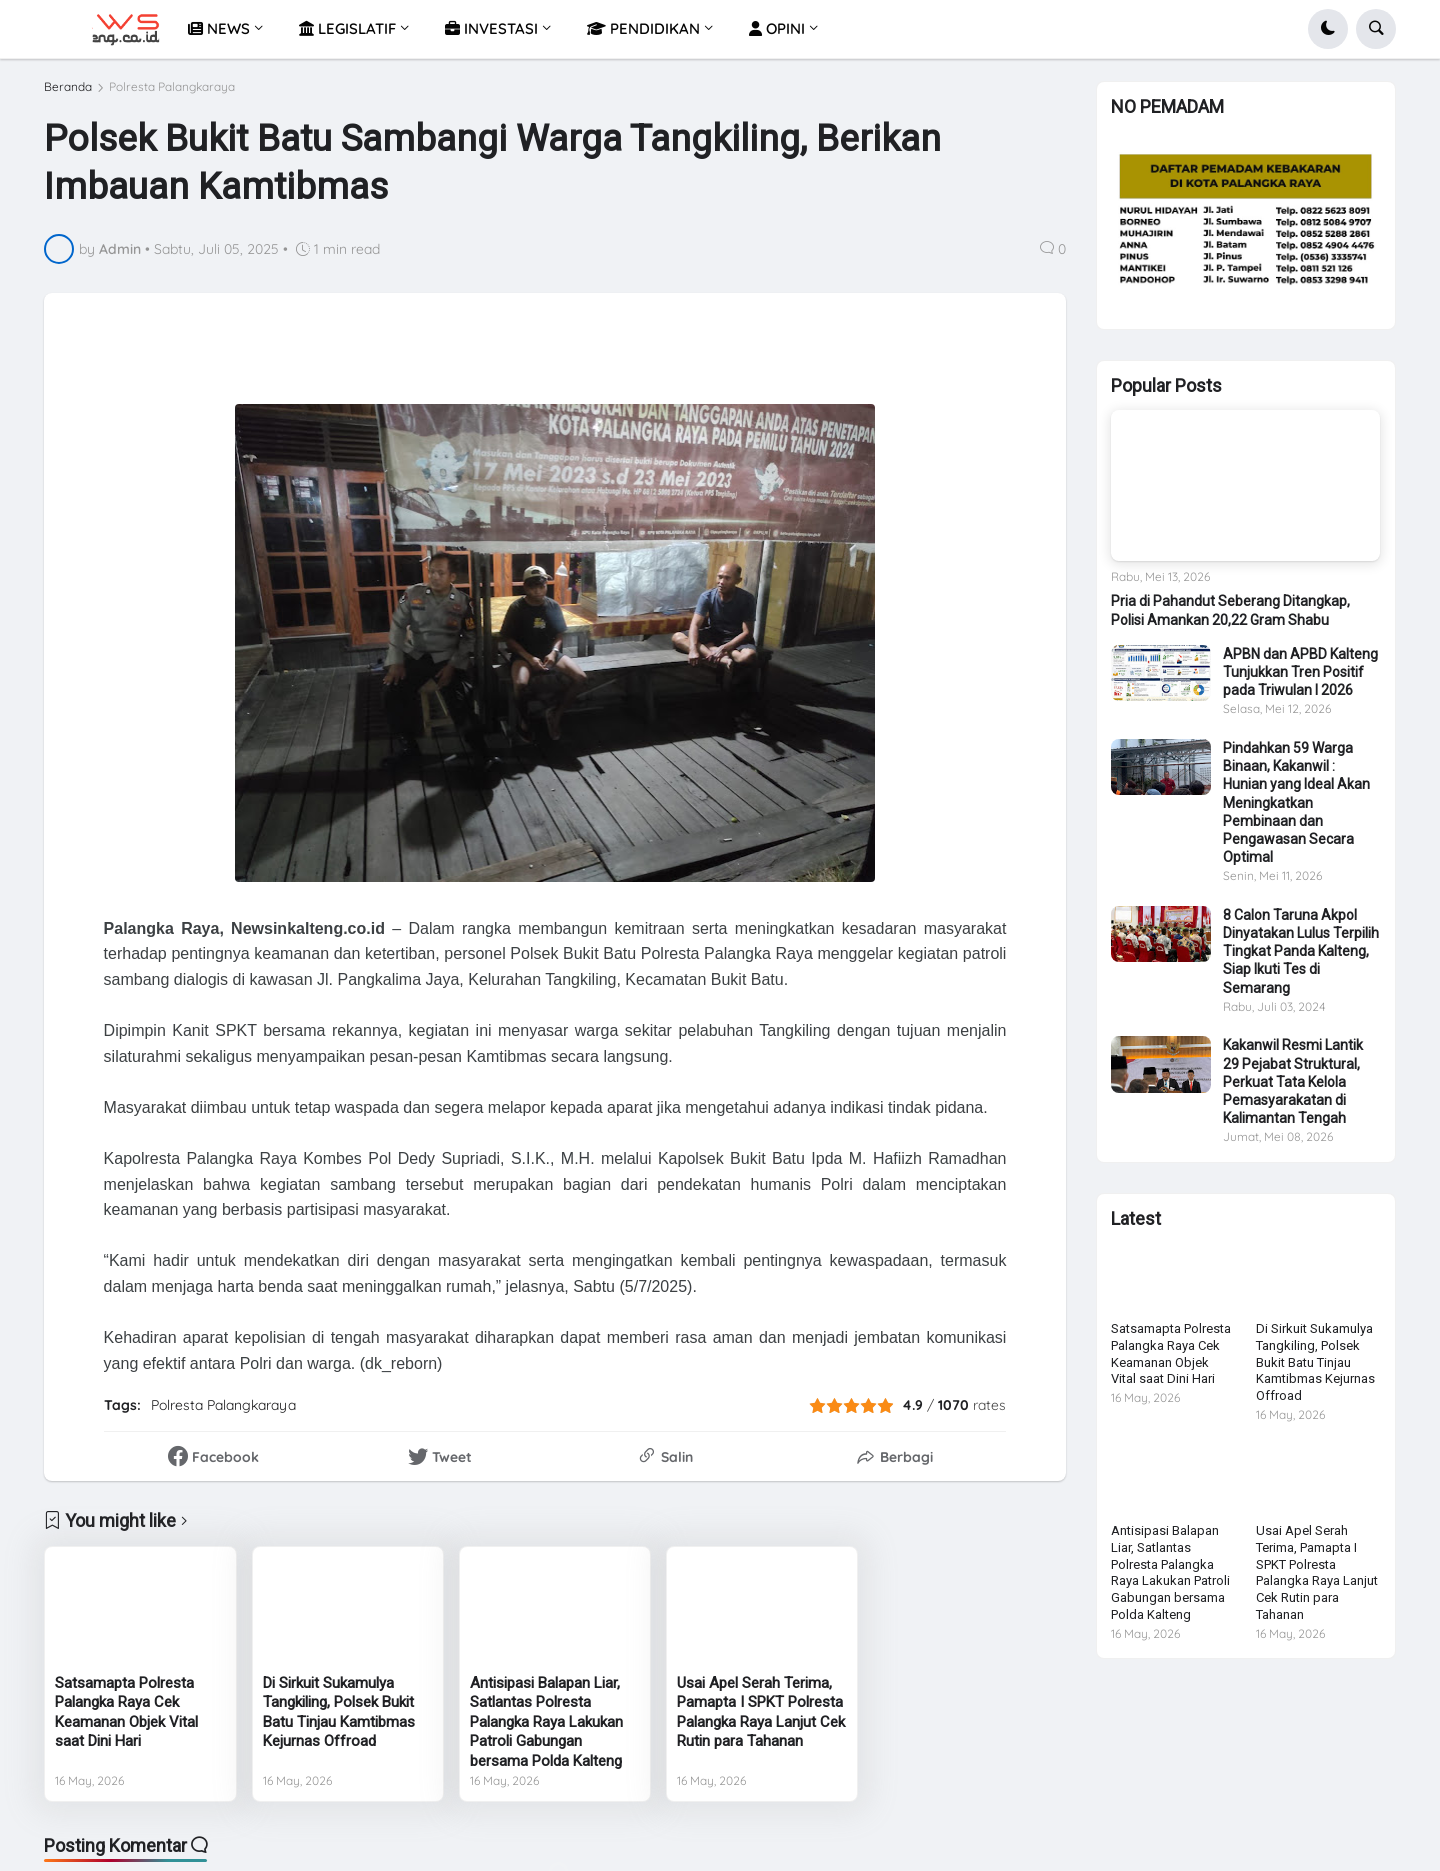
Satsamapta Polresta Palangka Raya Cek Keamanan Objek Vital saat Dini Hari (126, 1712)
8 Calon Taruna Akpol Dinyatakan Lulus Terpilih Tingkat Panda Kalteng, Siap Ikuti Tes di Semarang (1301, 959)
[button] (1328, 29)
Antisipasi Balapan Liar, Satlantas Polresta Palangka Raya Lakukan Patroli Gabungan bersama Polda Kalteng (546, 1722)
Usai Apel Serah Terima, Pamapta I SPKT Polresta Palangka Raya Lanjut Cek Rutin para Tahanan (761, 1712)
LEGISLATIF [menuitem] (347, 28)
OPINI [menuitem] (777, 28)
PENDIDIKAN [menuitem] (643, 28)
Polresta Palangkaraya (172, 87)
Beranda (68, 87)
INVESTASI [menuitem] (491, 28)
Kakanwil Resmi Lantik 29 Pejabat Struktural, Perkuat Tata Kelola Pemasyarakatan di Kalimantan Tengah (1293, 1089)
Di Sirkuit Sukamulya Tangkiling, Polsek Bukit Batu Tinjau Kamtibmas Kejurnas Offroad (339, 1712)
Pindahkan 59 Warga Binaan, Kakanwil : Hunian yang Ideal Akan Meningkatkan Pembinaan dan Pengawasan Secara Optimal (1296, 810)
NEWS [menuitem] (219, 28)
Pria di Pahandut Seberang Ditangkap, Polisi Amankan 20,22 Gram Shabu (1230, 618)
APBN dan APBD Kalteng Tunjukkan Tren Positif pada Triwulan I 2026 (1300, 680)
